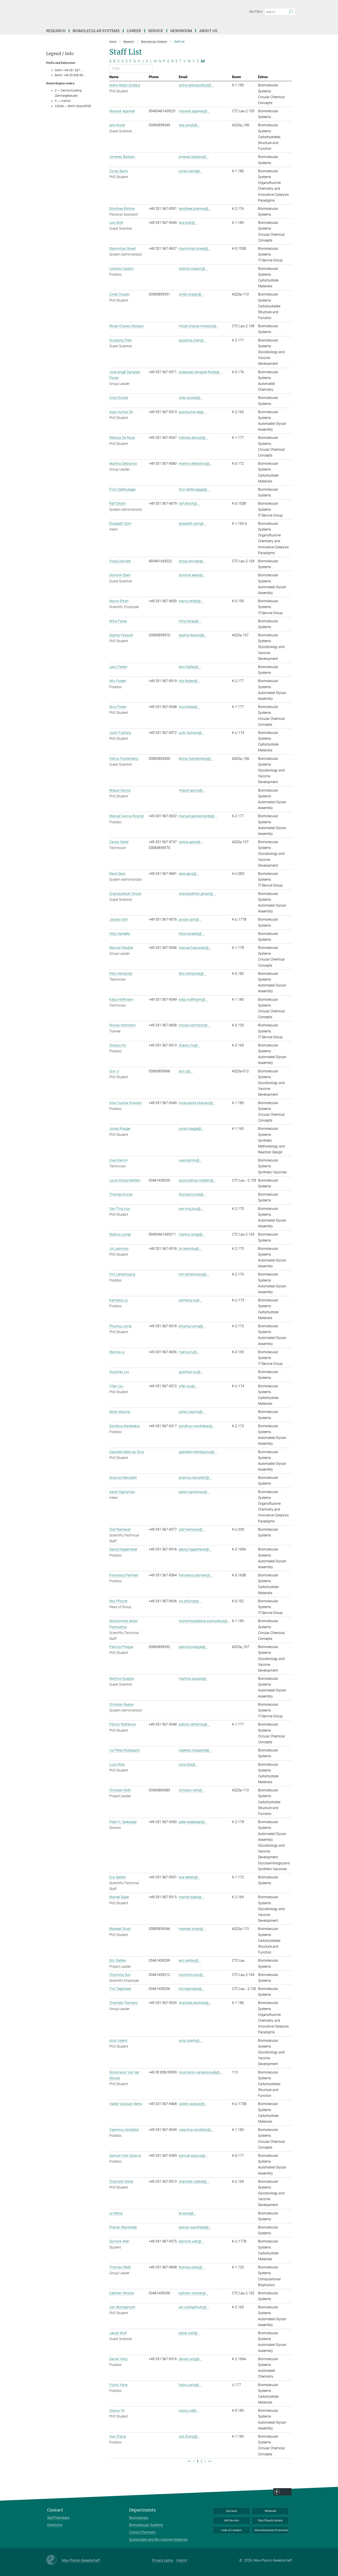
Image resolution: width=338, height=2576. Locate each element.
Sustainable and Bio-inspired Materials (158, 2540)
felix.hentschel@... (192, 974)
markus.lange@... (192, 1234)
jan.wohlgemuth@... (194, 2307)
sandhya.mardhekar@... (197, 1426)
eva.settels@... (190, 1877)
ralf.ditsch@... (189, 503)
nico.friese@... (189, 707)
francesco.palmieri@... (196, 1575)
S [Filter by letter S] (176, 61)
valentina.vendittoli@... (196, 2130)
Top (287, 2492)
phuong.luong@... (192, 1326)
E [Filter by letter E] (127, 61)
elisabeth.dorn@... (192, 524)
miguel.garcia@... (192, 790)
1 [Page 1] (198, 2461)
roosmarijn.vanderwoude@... (200, 2072)
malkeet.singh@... (192, 1929)
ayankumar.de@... (192, 412)
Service (155, 30)
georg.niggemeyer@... (195, 1549)
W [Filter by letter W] (189, 61)
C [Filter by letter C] (118, 61)
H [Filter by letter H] (139, 61)
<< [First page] (189, 2461)
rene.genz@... (189, 874)
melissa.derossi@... (193, 438)
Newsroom (181, 30)
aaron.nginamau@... (194, 1492)
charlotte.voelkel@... (194, 2181)
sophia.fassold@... (193, 635)
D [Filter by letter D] (123, 61)
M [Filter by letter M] (155, 61)
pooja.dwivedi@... (192, 561)
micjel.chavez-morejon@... (199, 326)
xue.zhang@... (189, 2436)
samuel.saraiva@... (193, 2156)
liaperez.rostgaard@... (195, 1750)
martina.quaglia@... (194, 1679)
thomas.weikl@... (192, 2267)
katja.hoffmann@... (193, 999)
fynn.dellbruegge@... (194, 489)
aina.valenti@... (190, 2041)
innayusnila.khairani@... (197, 1103)
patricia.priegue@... (193, 1647)
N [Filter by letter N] (160, 61)
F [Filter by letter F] (130, 61)
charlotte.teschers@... (195, 2003)
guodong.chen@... (192, 340)
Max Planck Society (270, 2520)
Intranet (231, 2511)
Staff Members (58, 2518)
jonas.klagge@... (191, 1129)
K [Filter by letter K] (147, 61)
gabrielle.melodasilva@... (198, 1452)
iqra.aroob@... (189, 125)
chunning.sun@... (192, 1975)
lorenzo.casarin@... (193, 269)
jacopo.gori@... (190, 919)
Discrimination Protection (271, 2530)
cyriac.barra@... (190, 171)
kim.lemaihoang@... (194, 1274)
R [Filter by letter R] (172, 61)
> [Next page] (205, 2461)
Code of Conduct (231, 2530)
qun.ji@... (186, 1071)
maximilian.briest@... (195, 249)
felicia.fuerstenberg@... (196, 759)
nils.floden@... (189, 681)
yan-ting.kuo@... (191, 1209)
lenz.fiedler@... (190, 667)
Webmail (270, 2511)
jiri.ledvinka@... (190, 1249)
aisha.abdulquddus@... (196, 85)
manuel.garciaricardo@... (198, 816)
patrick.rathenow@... (194, 1724)
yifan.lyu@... (188, 1386)
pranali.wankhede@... (195, 2227)
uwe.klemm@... (190, 1160)
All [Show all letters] (203, 61)
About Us (208, 30)
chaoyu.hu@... (189, 1045)
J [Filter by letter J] (143, 61)
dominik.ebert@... (192, 575)
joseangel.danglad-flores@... (200, 372)
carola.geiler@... (191, 842)
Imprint (181, 2560)
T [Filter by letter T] (180, 61)
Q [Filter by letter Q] (168, 61)
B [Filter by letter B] (114, 61)
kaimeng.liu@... (190, 1300)
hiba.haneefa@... (191, 934)
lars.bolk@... (188, 223)
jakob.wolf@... (189, 2333)
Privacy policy (162, 2560)
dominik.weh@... (191, 2241)
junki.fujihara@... (191, 733)
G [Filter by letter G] (134, 61)
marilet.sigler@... (191, 1897)
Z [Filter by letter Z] (198, 61)
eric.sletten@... (190, 1960)
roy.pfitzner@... (190, 1601)
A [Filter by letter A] (110, 61)
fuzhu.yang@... (190, 2385)
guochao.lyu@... (191, 1372)
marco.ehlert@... (191, 601)
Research (56, 30)
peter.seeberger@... (193, 1822)
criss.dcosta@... (191, 398)
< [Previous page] (194, 2461)
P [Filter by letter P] (164, 61)
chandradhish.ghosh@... (197, 894)
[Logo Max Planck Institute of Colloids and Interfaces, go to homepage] (127, 13)
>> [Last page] (209, 2461)
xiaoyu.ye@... (189, 2410)
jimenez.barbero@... (194, 157)
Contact (55, 2510)
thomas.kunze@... (192, 1194)
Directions (54, 2525)
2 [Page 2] (201, 2461)
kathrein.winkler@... (193, 2293)
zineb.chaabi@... (191, 294)
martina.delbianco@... (195, 463)
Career (134, 30)
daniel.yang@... (190, 2359)
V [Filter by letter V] (184, 61)
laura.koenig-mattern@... (197, 1180)
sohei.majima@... (192, 1412)
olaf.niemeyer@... (192, 1529)
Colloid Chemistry (142, 2532)
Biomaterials (138, 2518)
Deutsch (255, 11)
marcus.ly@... (189, 1352)
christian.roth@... (192, 1790)
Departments (142, 2510)
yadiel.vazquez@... (193, 2104)
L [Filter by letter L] (151, 61)
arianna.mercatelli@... (195, 1478)
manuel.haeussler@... (195, 948)
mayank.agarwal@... (194, 111)
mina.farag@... (190, 621)
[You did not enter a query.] (275, 12)
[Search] (290, 12)
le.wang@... (187, 2213)
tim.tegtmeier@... (192, 1989)
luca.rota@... (188, 1764)
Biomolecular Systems (96, 30)
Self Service (231, 2520)
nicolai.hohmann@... (194, 1025)
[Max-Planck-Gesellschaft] (54, 2560)
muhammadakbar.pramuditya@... (204, 1621)
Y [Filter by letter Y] (193, 61)
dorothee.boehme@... (195, 209)
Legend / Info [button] (60, 53)
